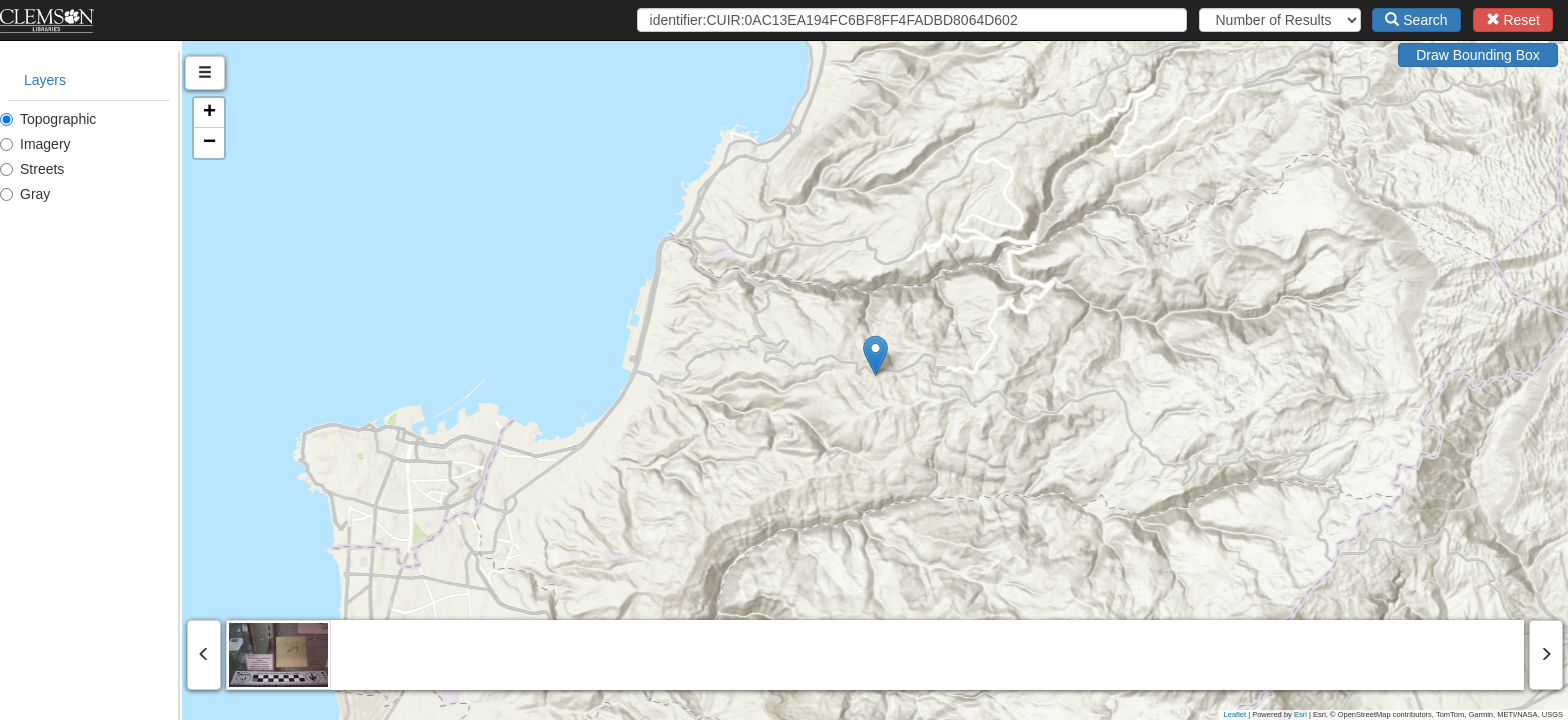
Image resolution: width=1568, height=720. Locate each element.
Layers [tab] (45, 80)
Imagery (35, 144)
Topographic (48, 119)
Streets (32, 169)
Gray (25, 194)
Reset (1513, 20)
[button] (966, 355)
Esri (1300, 714)
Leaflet (1235, 714)
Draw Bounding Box (1478, 55)
